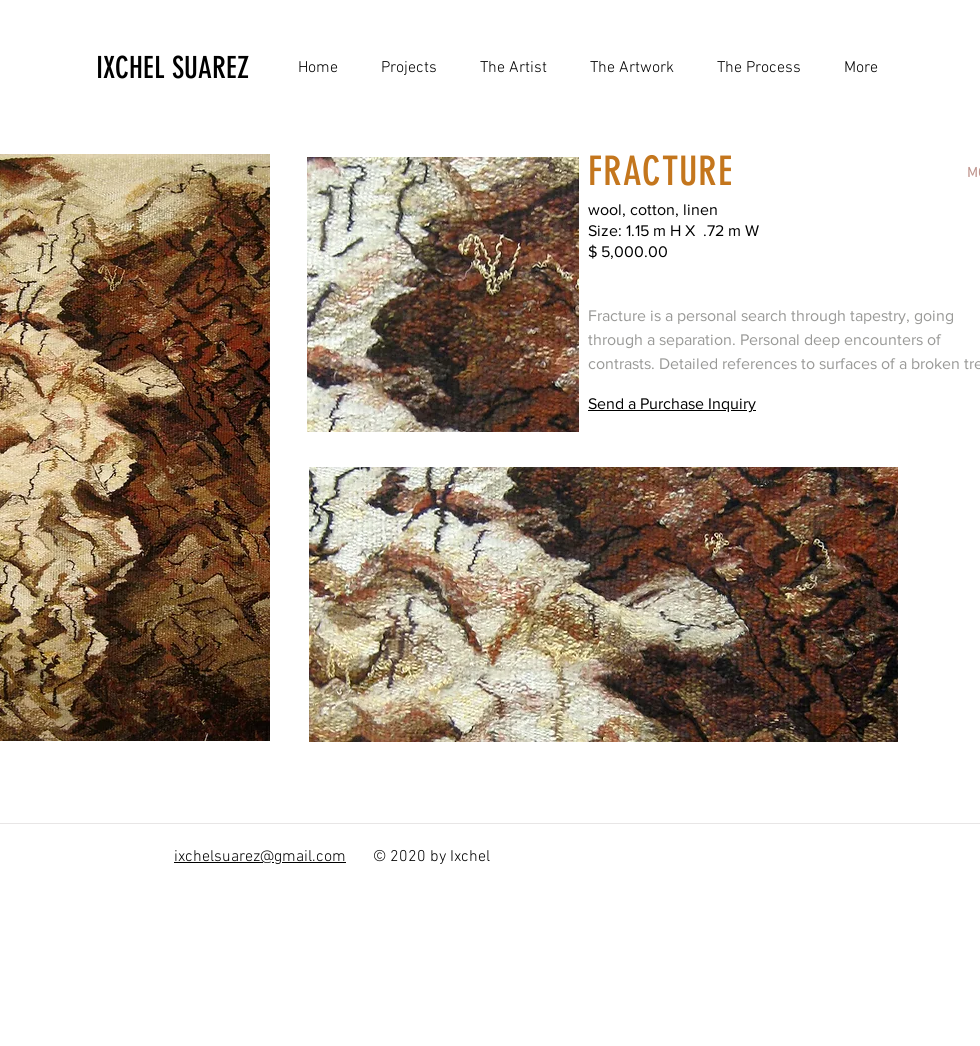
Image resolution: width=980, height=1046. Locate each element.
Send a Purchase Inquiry (672, 403)
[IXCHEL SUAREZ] (214, 68)
